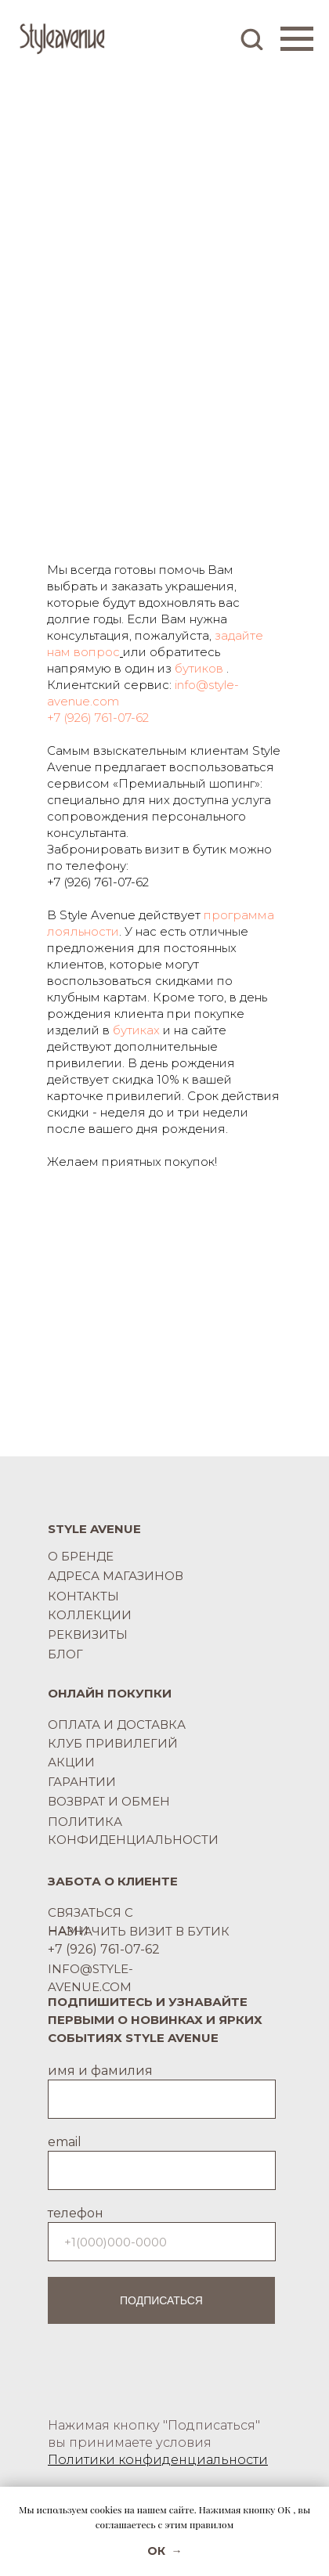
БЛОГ (65, 1654)
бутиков (199, 668)
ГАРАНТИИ (82, 1781)
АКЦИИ (71, 1762)
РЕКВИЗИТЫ (88, 1634)
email (64, 2141)
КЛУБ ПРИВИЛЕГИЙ (113, 1743)
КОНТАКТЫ (83, 1596)
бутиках (136, 1030)
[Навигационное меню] (296, 39)
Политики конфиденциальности (158, 2459)
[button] (251, 38)
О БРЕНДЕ (81, 1556)
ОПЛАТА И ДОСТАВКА (117, 1724)
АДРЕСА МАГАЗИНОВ (115, 1575)
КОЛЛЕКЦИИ (90, 1614)
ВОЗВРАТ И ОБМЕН (109, 1801)
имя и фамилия (100, 2070)
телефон (75, 2213)
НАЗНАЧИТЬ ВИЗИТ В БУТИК (139, 1931)
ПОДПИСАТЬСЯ (161, 2300)
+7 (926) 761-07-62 (98, 717)
